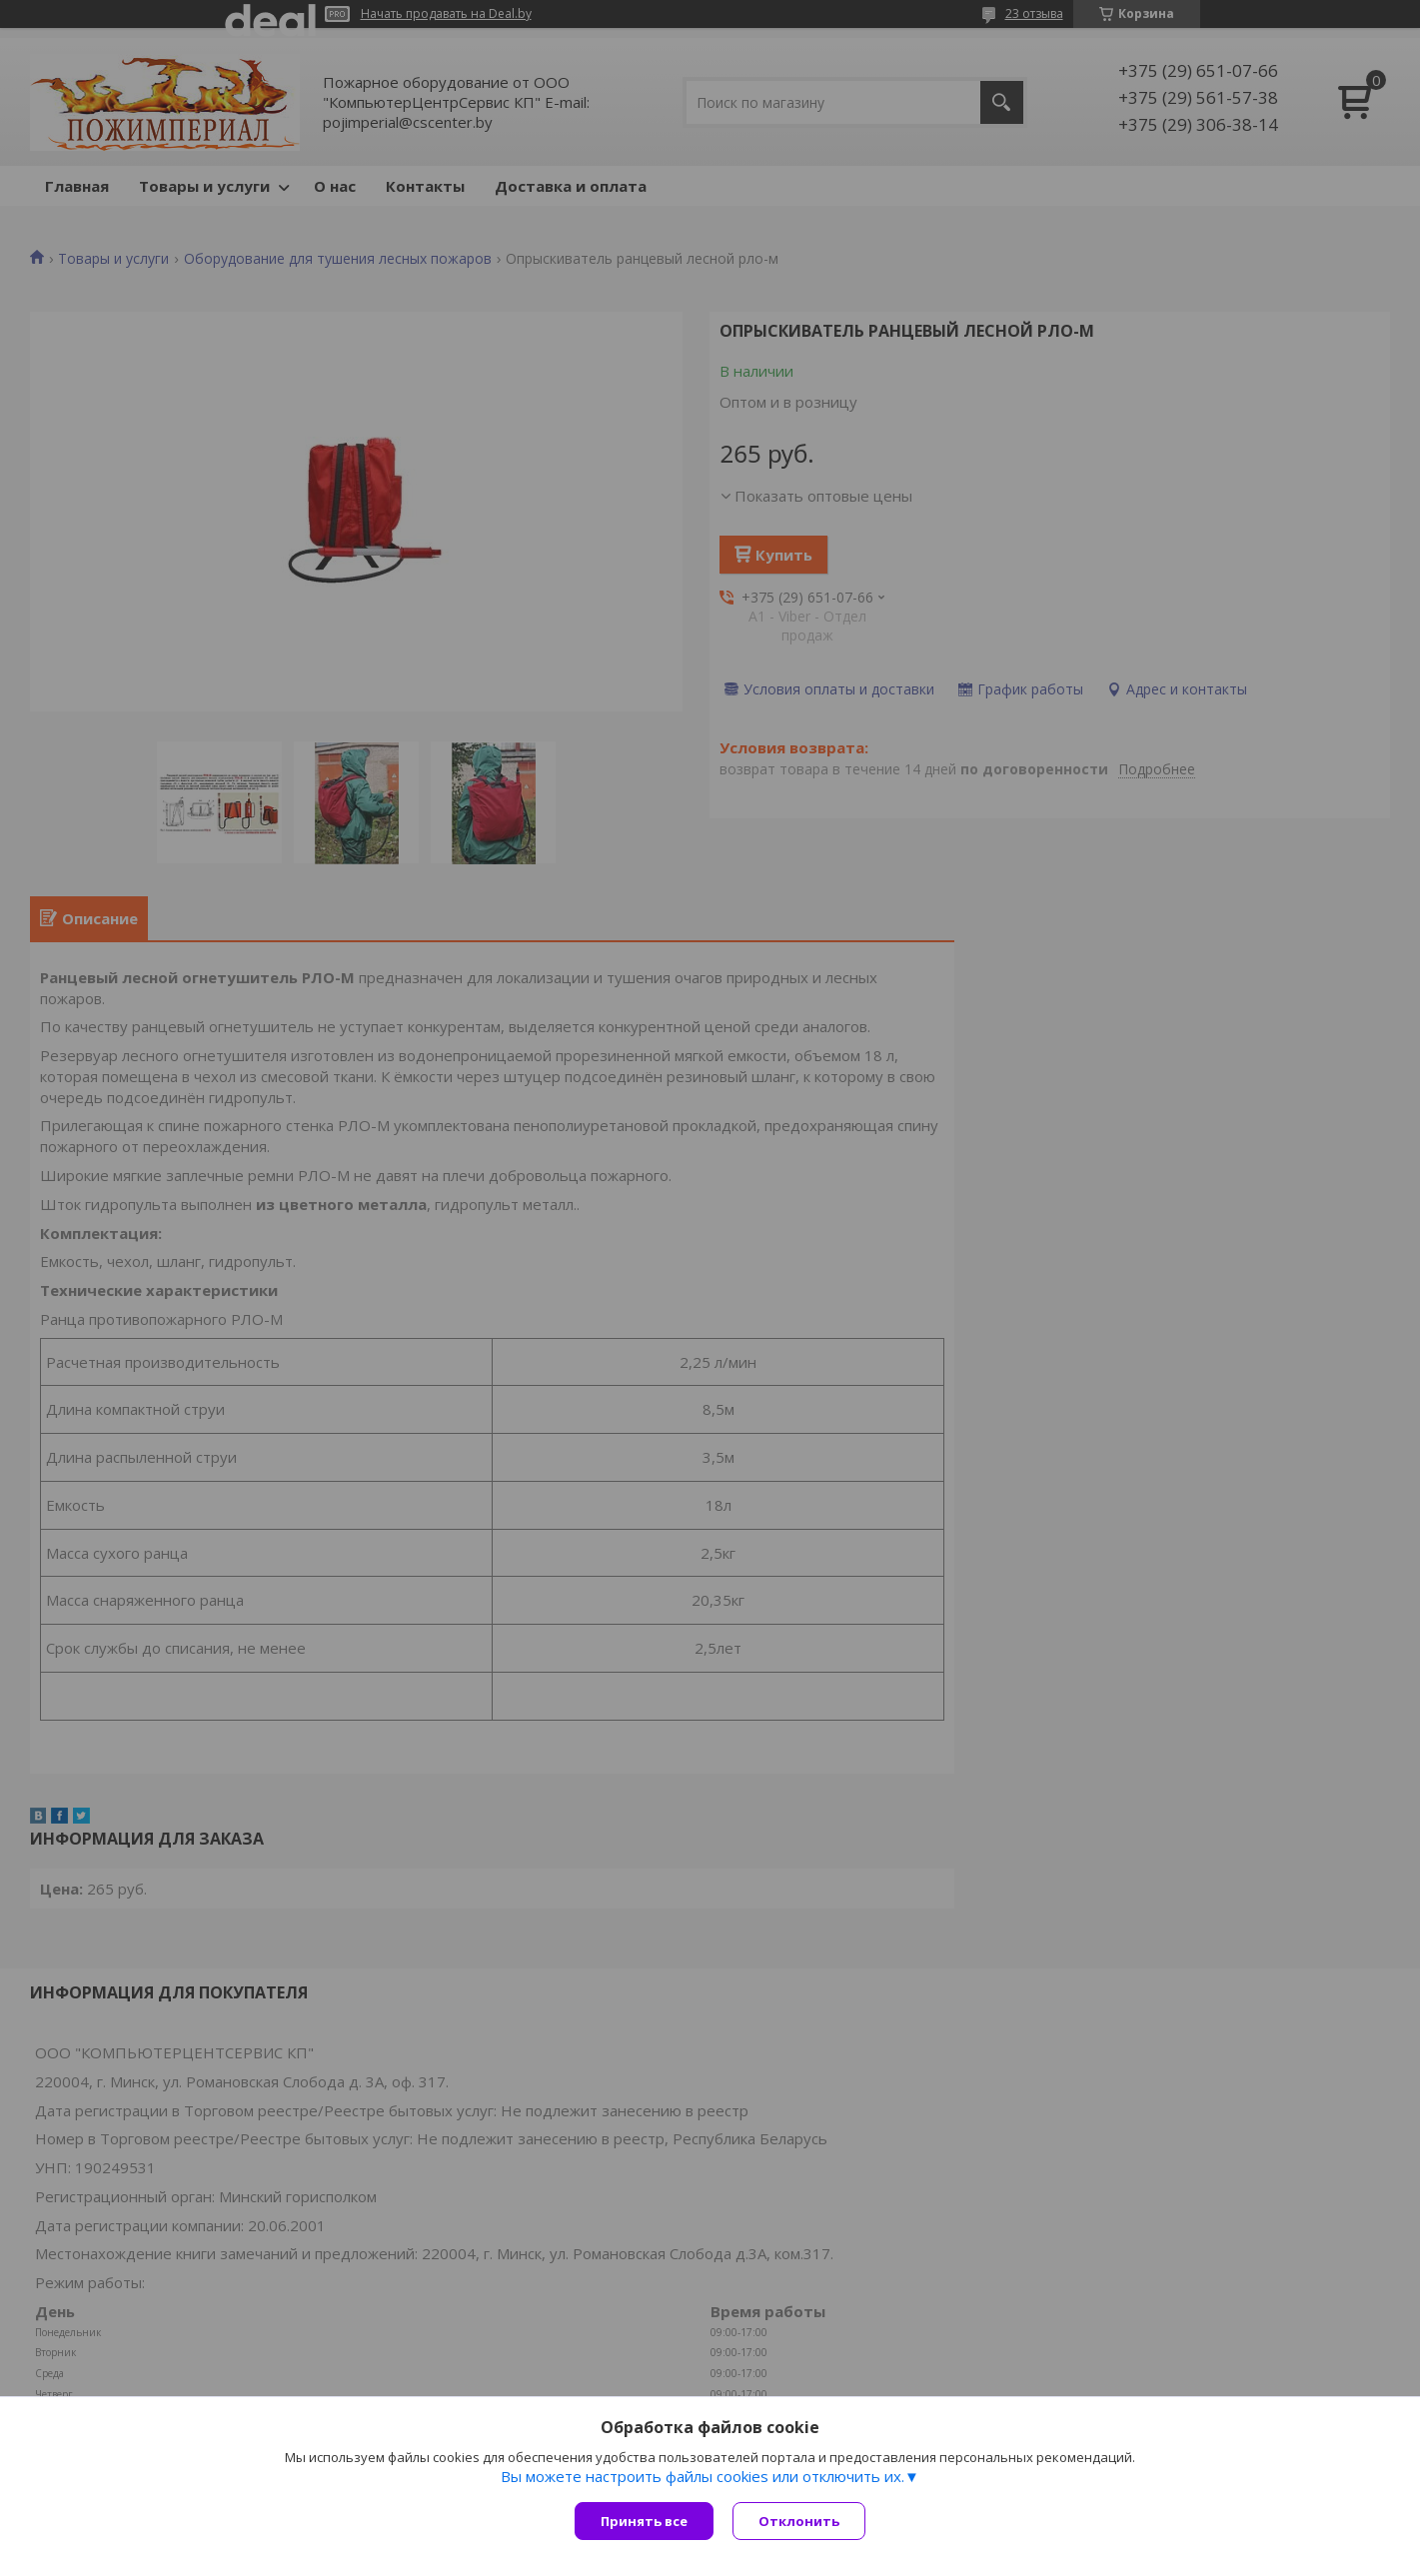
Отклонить (799, 2521)
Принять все (644, 2521)
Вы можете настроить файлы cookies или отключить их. (702, 2477)
